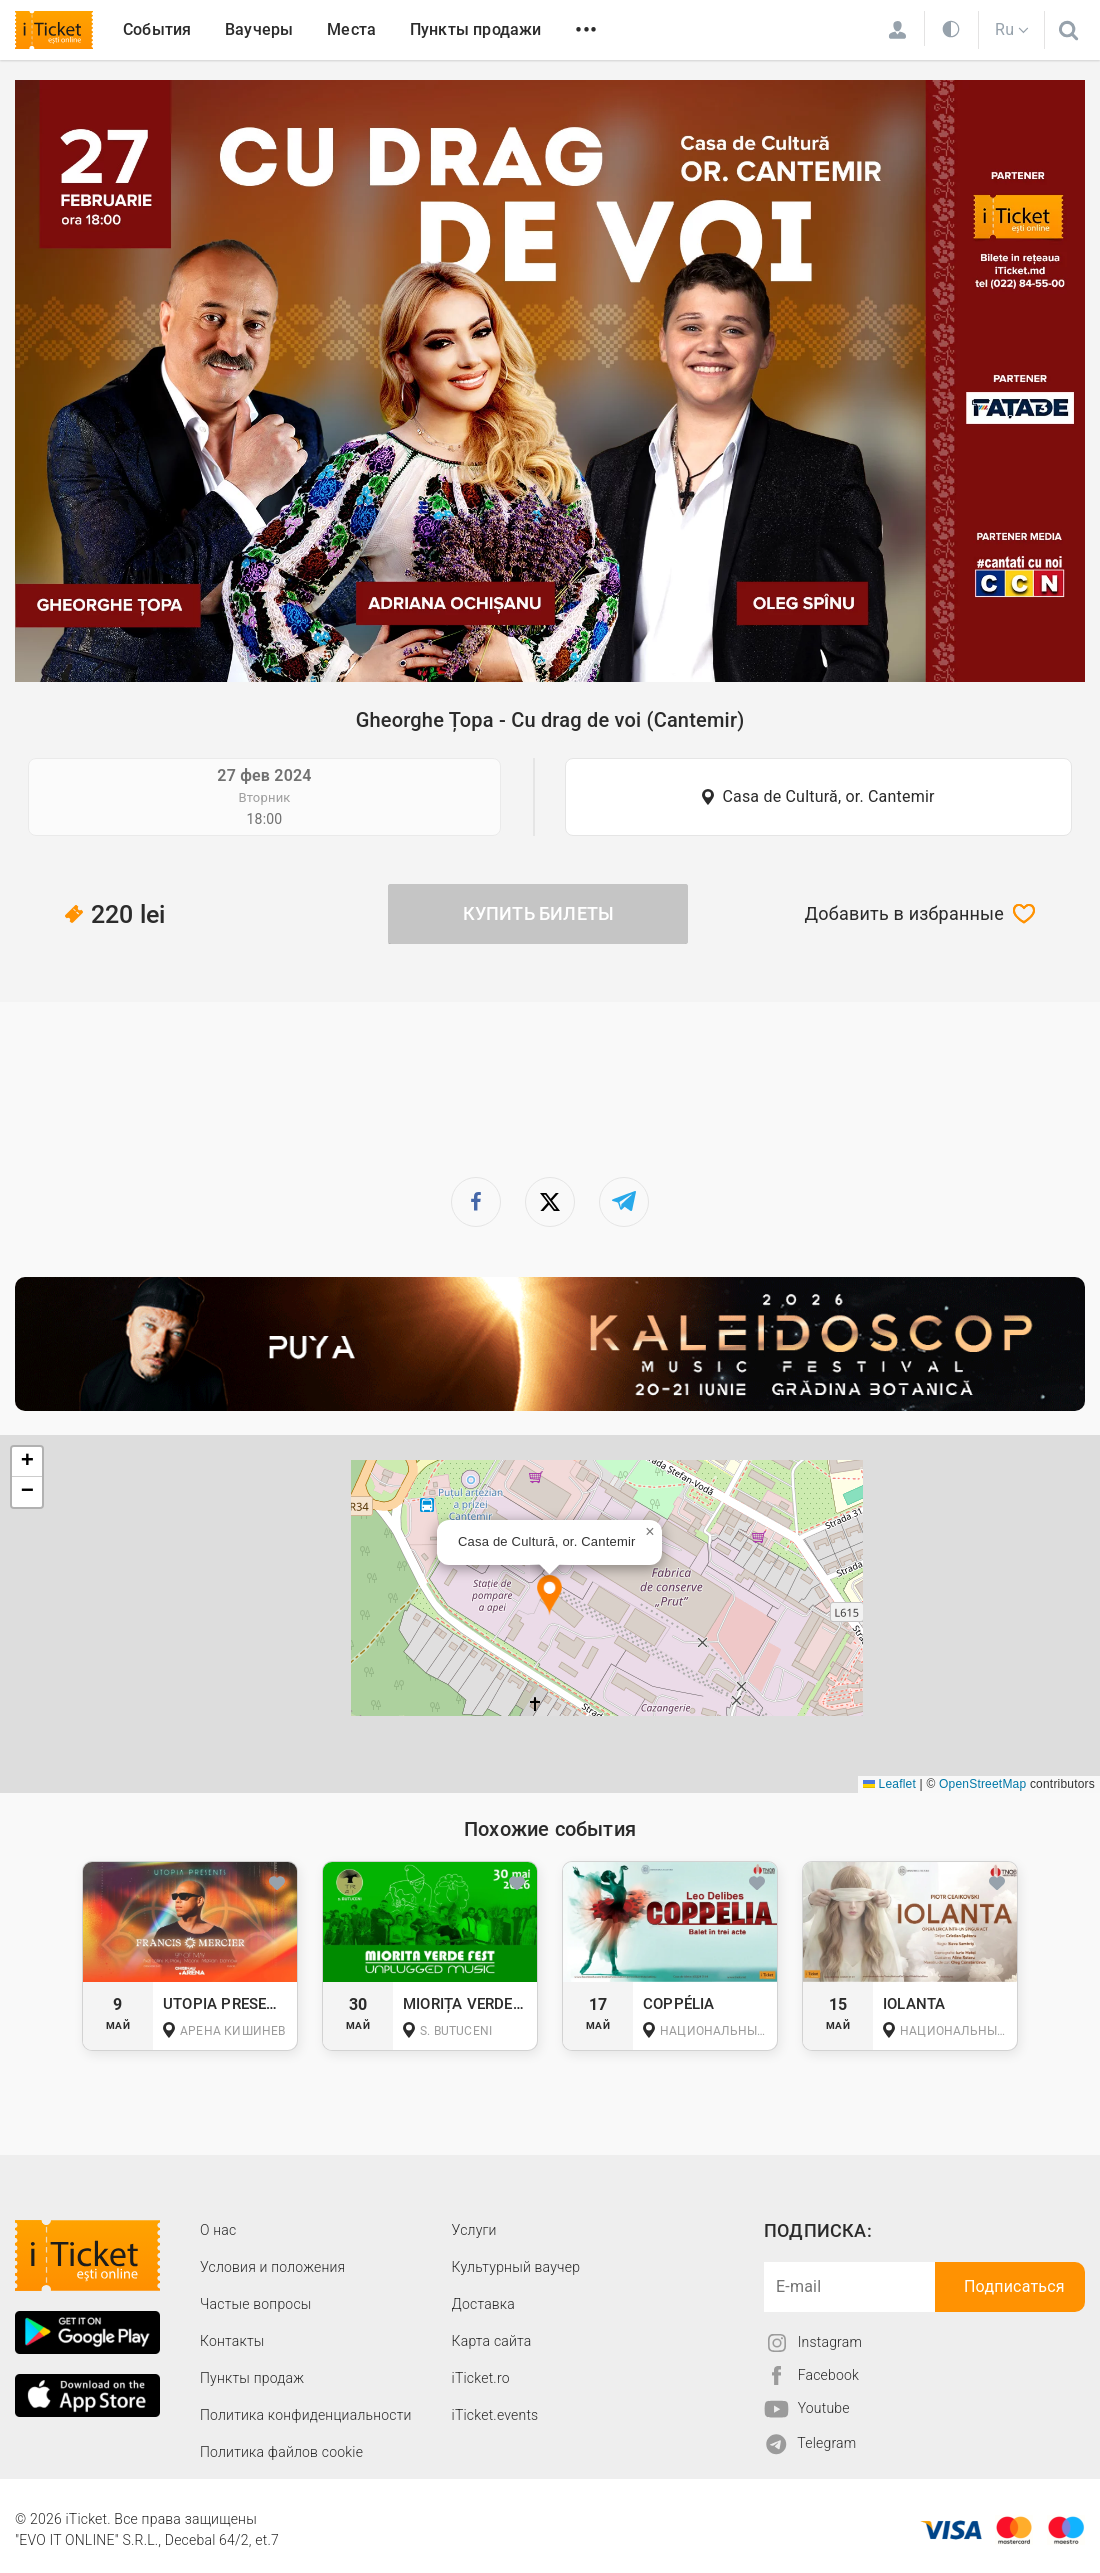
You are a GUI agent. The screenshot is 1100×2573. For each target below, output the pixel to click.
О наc (218, 2230)
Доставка (483, 2304)
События (157, 29)
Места (351, 29)
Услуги (474, 2230)
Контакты (232, 2341)
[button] (549, 1595)
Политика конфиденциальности (306, 2415)
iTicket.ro (481, 2378)
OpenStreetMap (982, 1784)
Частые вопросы (256, 2304)
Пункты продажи (476, 29)
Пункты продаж (252, 2378)
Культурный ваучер (516, 2267)
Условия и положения (272, 2267)
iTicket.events (495, 2415)
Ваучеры (259, 29)
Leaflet (889, 1784)
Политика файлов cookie (281, 2452)
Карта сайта (492, 2341)
